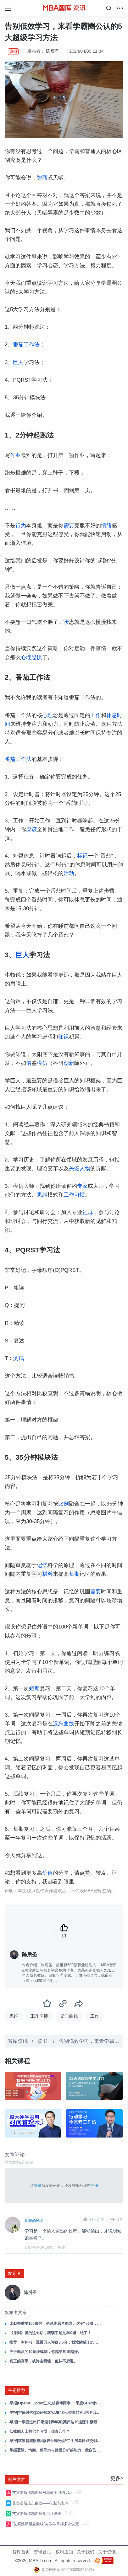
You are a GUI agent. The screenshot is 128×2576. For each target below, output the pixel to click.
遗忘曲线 (63, 1724)
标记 (82, 856)
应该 (31, 829)
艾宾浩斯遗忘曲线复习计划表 (38, 2513)
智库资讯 (18, 2041)
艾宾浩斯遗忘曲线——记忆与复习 (41, 2503)
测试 (18, 1358)
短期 (34, 1689)
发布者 (14, 2273)
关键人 (77, 1168)
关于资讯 (107, 2551)
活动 (69, 873)
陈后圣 (53, 51)
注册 (94, 2185)
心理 (47, 715)
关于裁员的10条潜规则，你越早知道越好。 (45, 2352)
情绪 (106, 525)
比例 (63, 1504)
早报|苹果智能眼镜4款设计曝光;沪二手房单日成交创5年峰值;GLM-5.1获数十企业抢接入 (55, 2441)
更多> (116, 2478)
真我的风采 (34, 2220)
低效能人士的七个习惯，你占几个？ (39, 2431)
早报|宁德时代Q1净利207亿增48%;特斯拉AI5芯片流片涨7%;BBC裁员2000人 (55, 2412)
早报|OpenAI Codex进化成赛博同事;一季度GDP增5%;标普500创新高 (55, 2403)
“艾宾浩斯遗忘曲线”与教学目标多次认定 (46, 2524)
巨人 (18, 362)
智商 (42, 178)
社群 (87, 1212)
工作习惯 (74, 1195)
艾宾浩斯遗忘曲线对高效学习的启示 (43, 2492)
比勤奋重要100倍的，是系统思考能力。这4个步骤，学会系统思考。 (55, 2323)
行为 (20, 525)
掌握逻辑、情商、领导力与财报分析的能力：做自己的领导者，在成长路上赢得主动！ (55, 2450)
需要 (69, 525)
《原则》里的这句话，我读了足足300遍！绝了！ (50, 2333)
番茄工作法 (26, 345)
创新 (69, 1063)
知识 (63, 1037)
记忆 (42, 1565)
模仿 (42, 1063)
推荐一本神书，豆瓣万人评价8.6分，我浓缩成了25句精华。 (55, 2342)
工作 (95, 715)
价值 (47, 1873)
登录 (38, 2185)
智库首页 (21, 2551)
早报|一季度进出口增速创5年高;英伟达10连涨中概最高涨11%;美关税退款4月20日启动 (55, 2422)
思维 (42, 1195)
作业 (15, 455)
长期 (74, 1574)
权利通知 (64, 2551)
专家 (82, 1186)
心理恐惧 (31, 657)
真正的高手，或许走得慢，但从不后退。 (43, 2361)
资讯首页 (42, 2551)
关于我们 (85, 2551)
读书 (43, 2041)
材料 (47, 1574)
